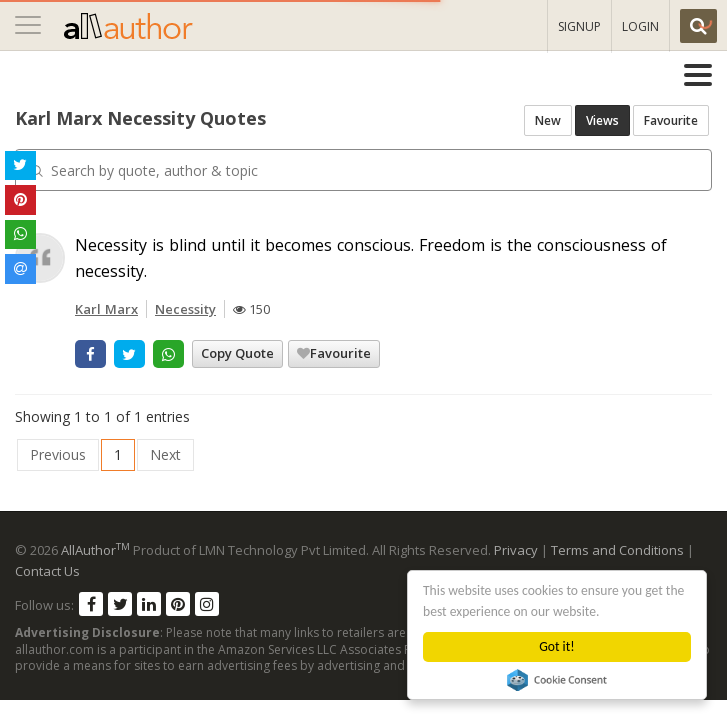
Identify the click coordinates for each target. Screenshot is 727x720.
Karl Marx (106, 309)
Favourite (671, 120)
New (548, 120)
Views (602, 120)
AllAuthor (95, 550)
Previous (58, 454)
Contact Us (47, 571)
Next (165, 454)
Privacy (516, 550)
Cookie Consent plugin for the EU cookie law (558, 680)
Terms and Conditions (617, 550)
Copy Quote (237, 353)
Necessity (185, 309)
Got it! (557, 646)
